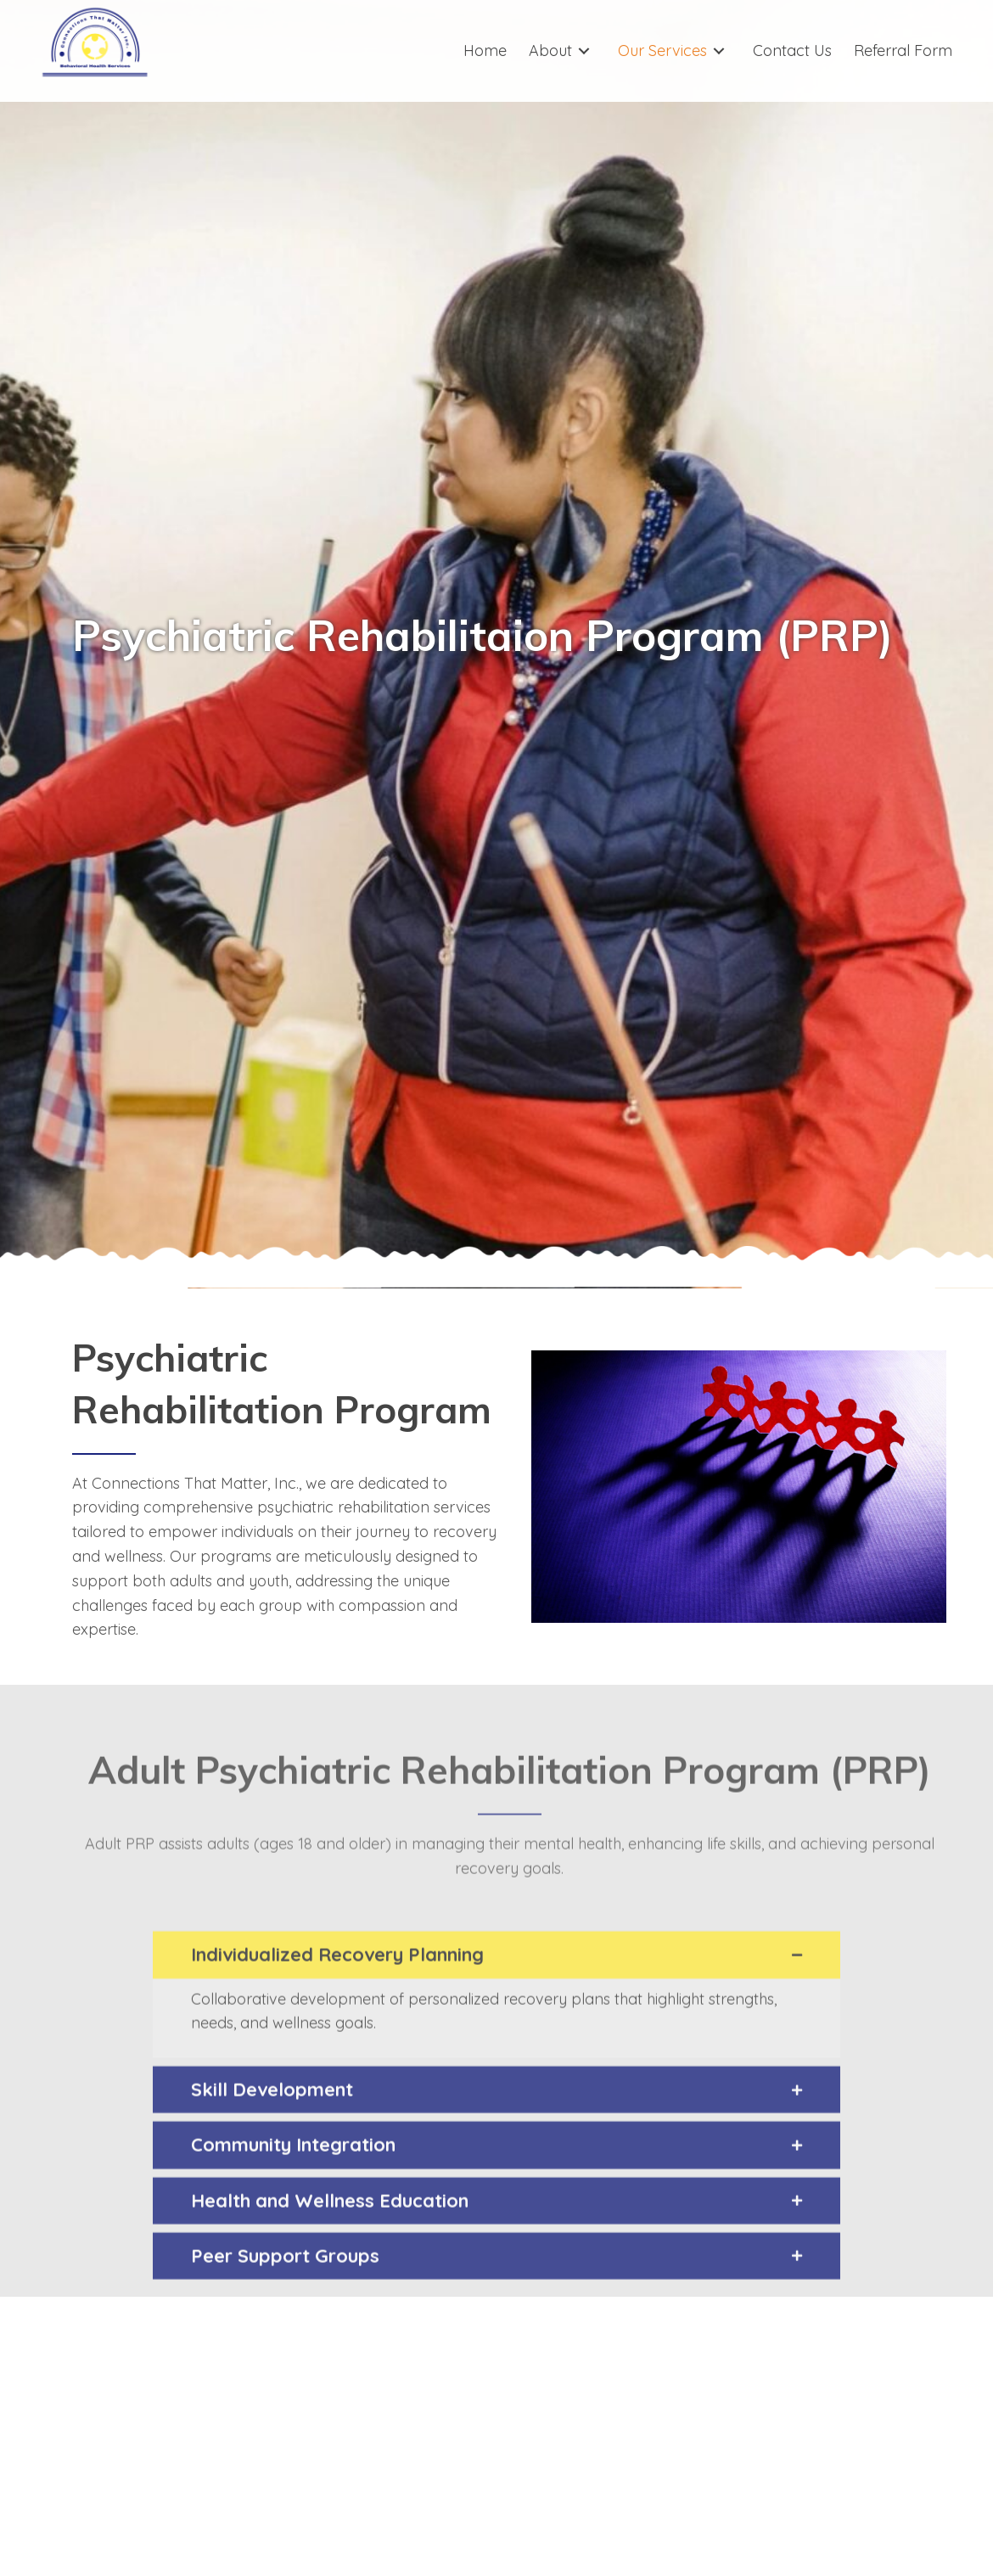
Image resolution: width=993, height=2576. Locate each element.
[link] (485, 51)
